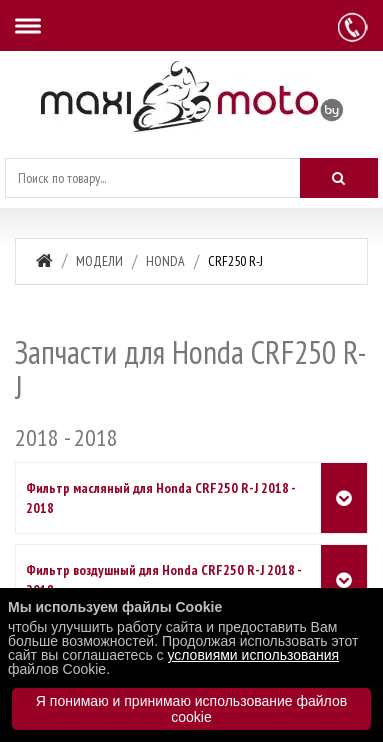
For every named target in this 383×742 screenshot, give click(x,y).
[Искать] (339, 178)
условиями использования (253, 655)
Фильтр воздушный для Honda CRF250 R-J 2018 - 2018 (163, 580)
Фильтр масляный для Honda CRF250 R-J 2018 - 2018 (160, 498)
